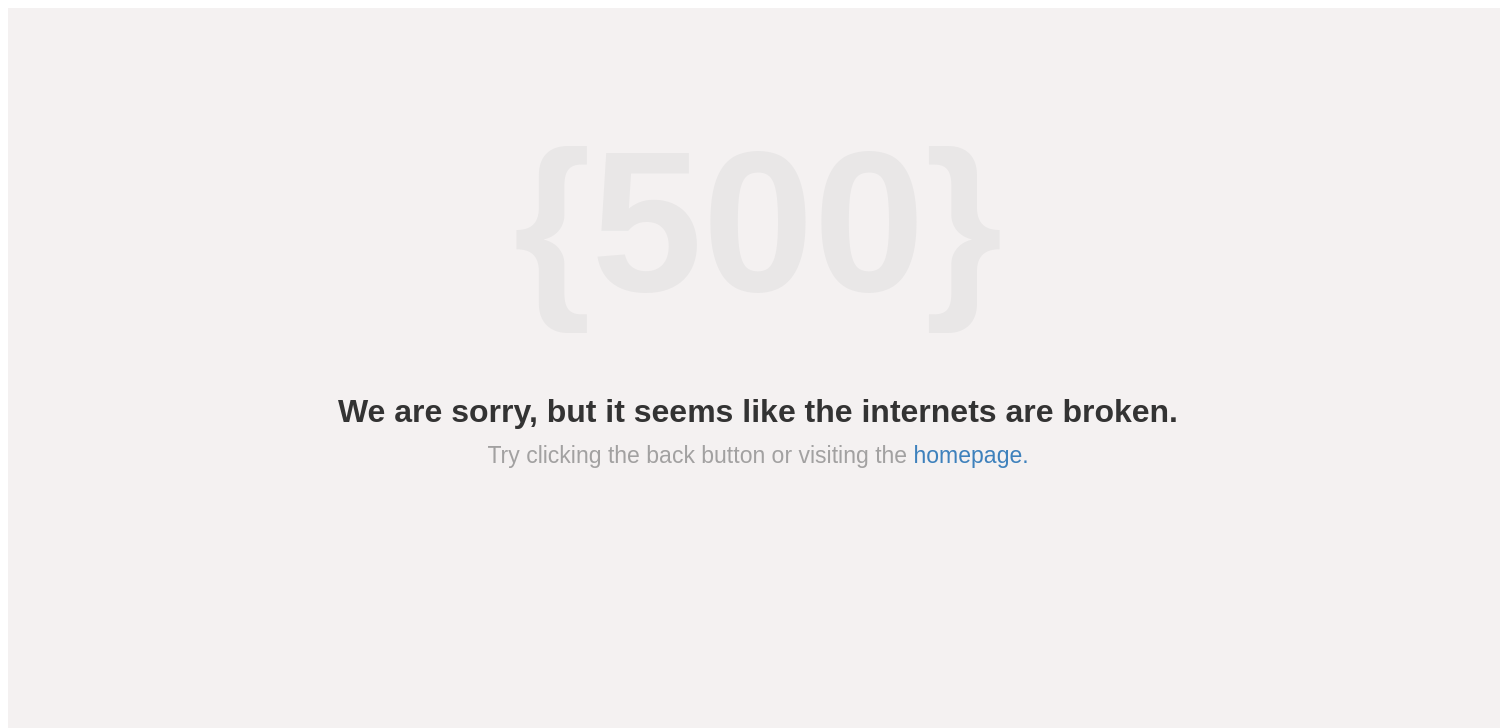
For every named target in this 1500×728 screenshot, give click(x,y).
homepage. (971, 455)
